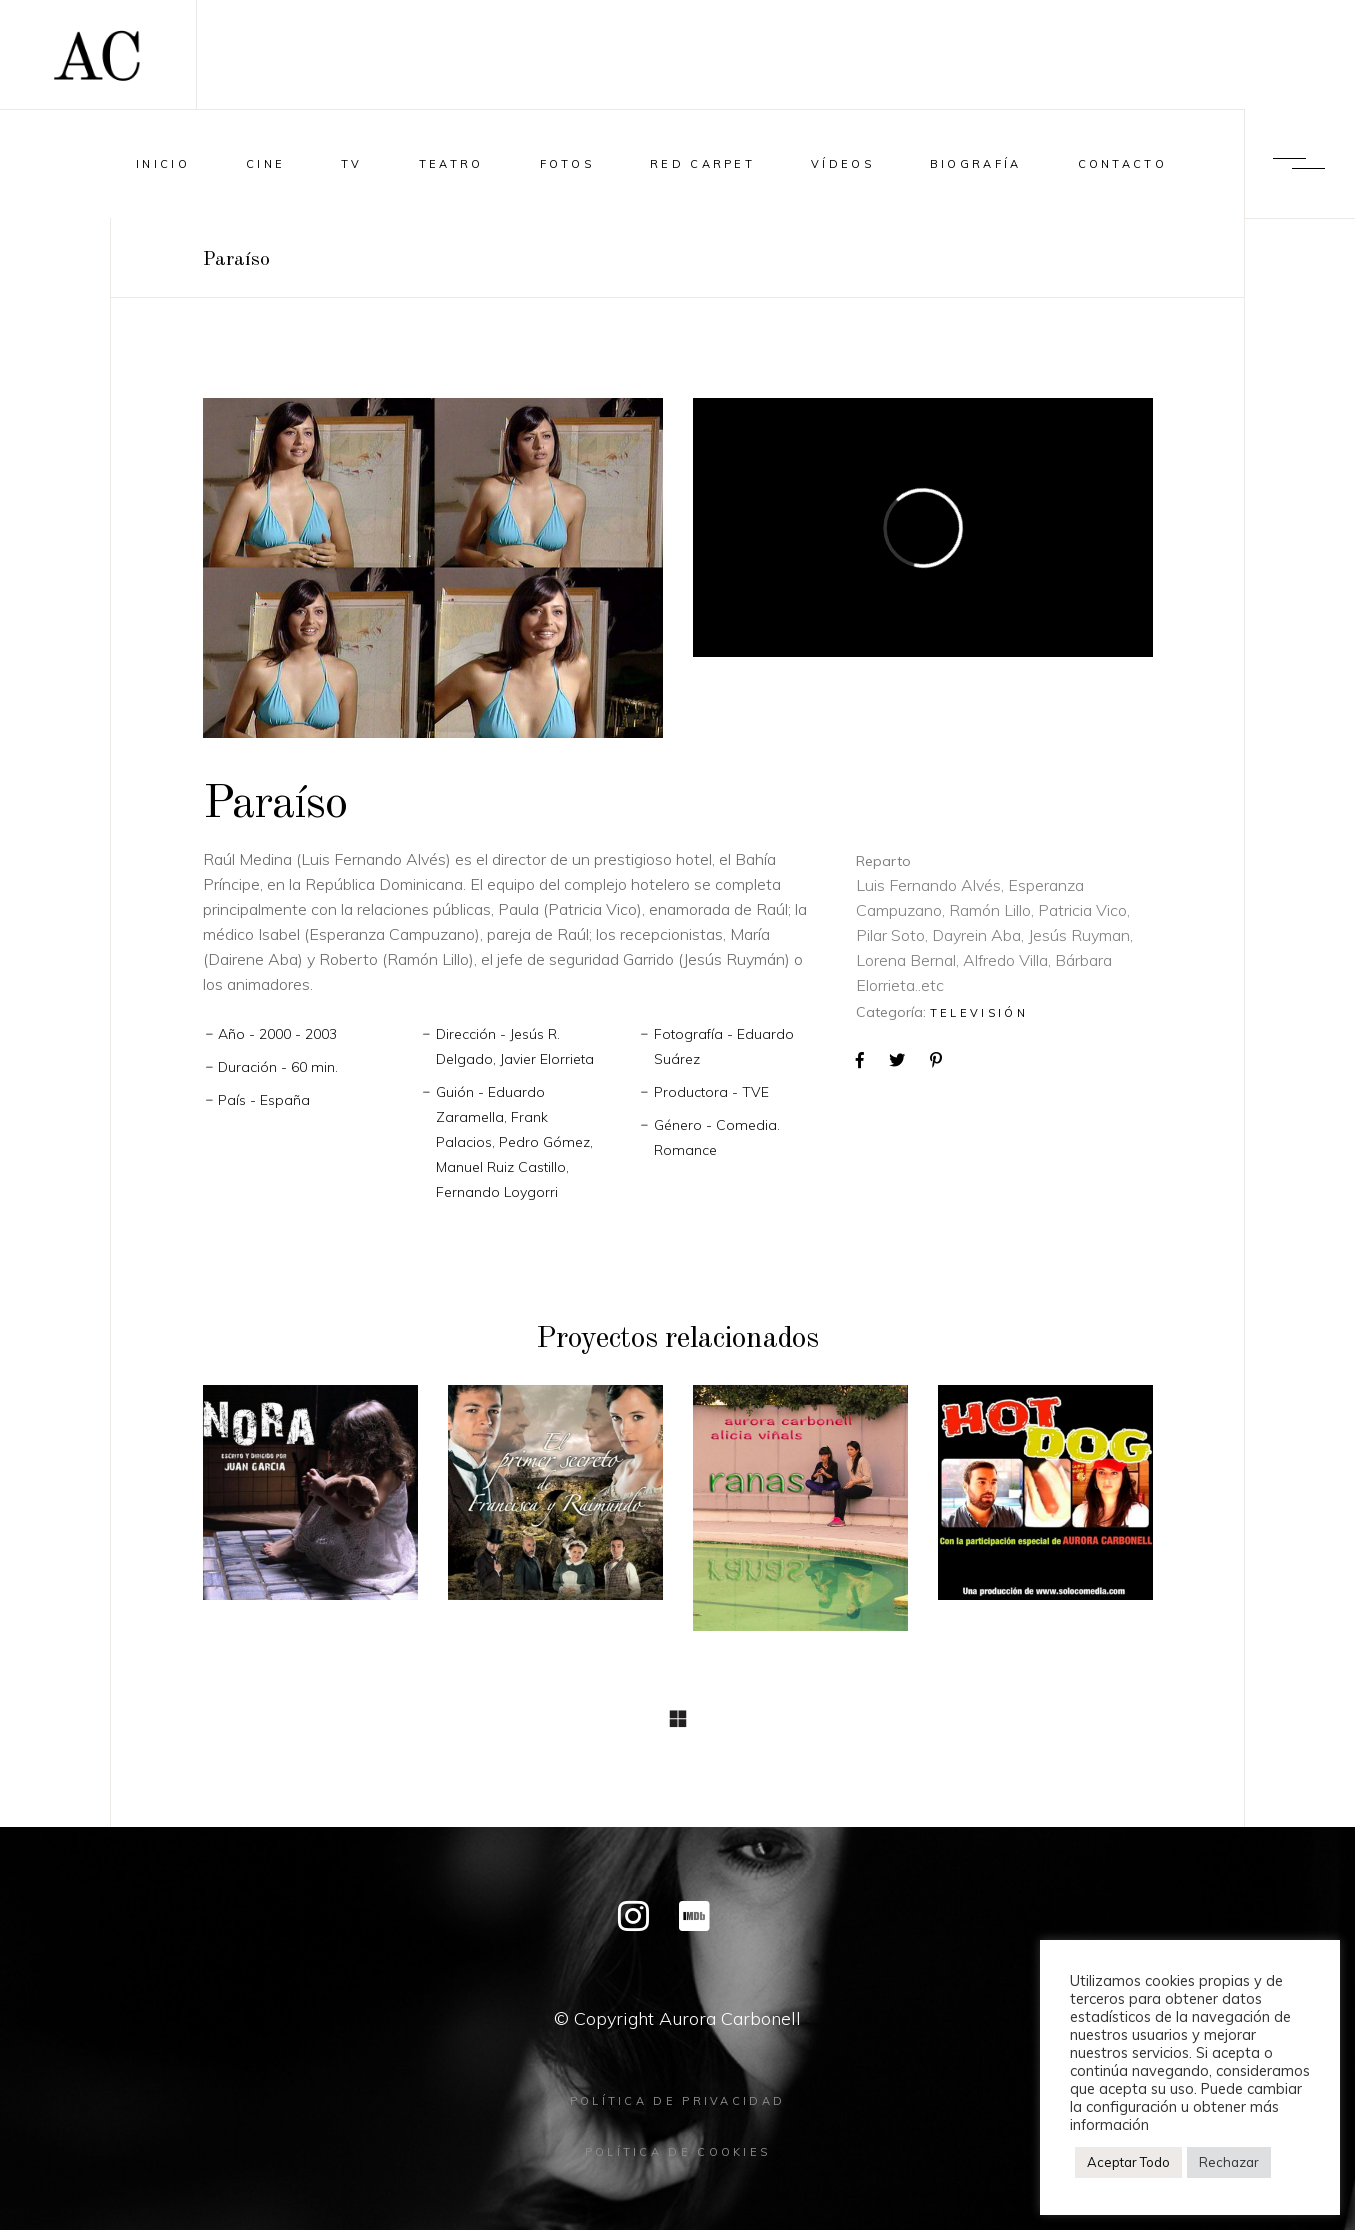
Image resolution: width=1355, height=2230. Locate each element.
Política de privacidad (678, 2101)
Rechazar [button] (1229, 2162)
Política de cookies (678, 2152)
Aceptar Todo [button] (1128, 2162)
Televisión (979, 1013)
